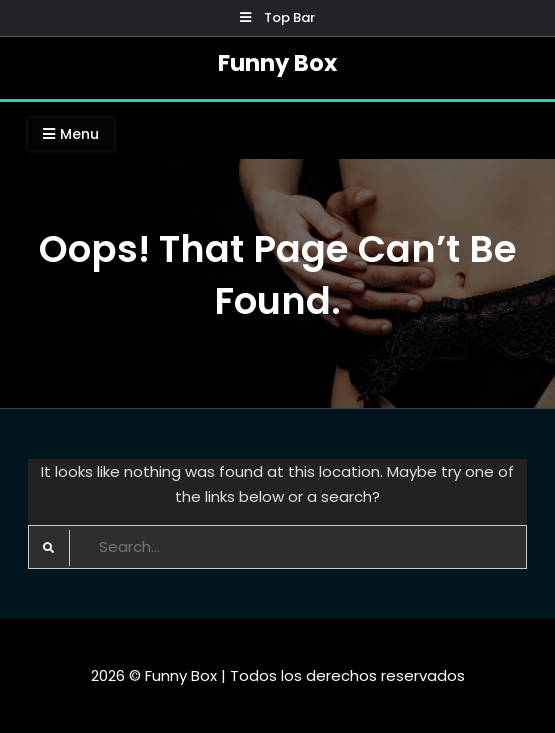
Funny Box (277, 63)
